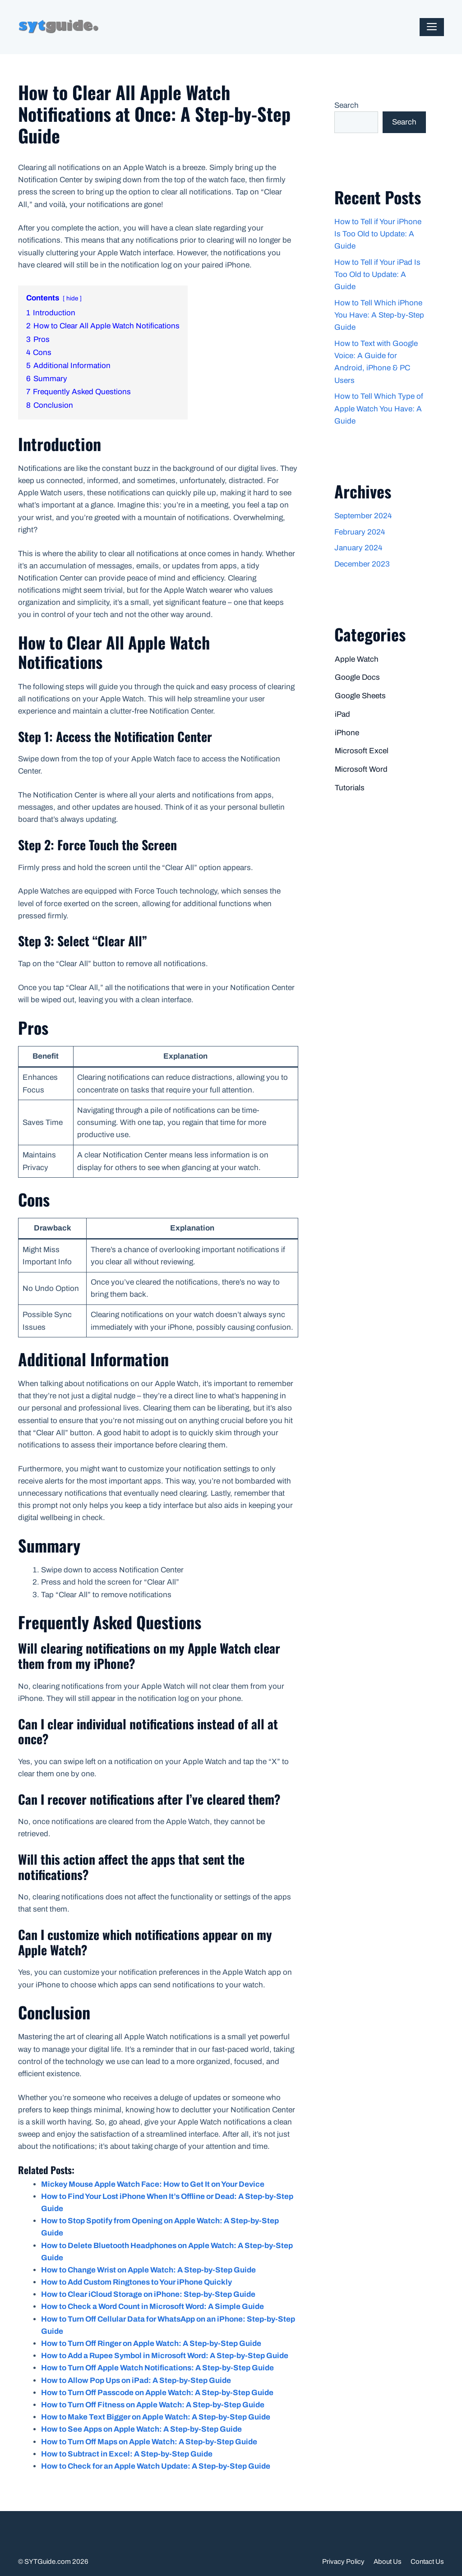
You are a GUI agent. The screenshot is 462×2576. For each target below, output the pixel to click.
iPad (342, 714)
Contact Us (427, 2561)
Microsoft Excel (361, 751)
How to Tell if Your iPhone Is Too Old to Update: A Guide (377, 233)
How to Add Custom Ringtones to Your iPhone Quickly (136, 2282)
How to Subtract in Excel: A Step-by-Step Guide (127, 2454)
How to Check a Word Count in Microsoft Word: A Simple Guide (152, 2306)
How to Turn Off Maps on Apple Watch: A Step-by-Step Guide (149, 2442)
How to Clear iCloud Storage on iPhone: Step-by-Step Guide (148, 2294)
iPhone (347, 732)
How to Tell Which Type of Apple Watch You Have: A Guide (378, 408)
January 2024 (358, 548)
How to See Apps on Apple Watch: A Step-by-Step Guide (141, 2429)
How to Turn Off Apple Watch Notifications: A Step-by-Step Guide (157, 2368)
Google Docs (357, 677)
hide (72, 298)
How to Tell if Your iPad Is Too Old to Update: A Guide (377, 274)
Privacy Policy (343, 2561)
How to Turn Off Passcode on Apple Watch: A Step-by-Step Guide (157, 2392)
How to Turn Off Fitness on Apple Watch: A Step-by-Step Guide (152, 2405)
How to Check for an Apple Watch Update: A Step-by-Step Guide (155, 2466)
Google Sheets (360, 695)
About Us (388, 2561)
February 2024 (359, 532)
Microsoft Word (361, 769)
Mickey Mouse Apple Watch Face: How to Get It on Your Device (152, 2184)
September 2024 (363, 516)
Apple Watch (357, 659)
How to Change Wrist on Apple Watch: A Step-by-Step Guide (148, 2270)
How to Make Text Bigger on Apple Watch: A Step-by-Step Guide (155, 2417)
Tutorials (350, 787)
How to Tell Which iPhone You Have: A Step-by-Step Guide (379, 315)
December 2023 (362, 564)
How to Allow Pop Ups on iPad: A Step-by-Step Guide (136, 2380)
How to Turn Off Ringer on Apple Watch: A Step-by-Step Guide (151, 2343)
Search (346, 105)
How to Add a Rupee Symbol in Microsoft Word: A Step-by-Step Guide (164, 2355)
